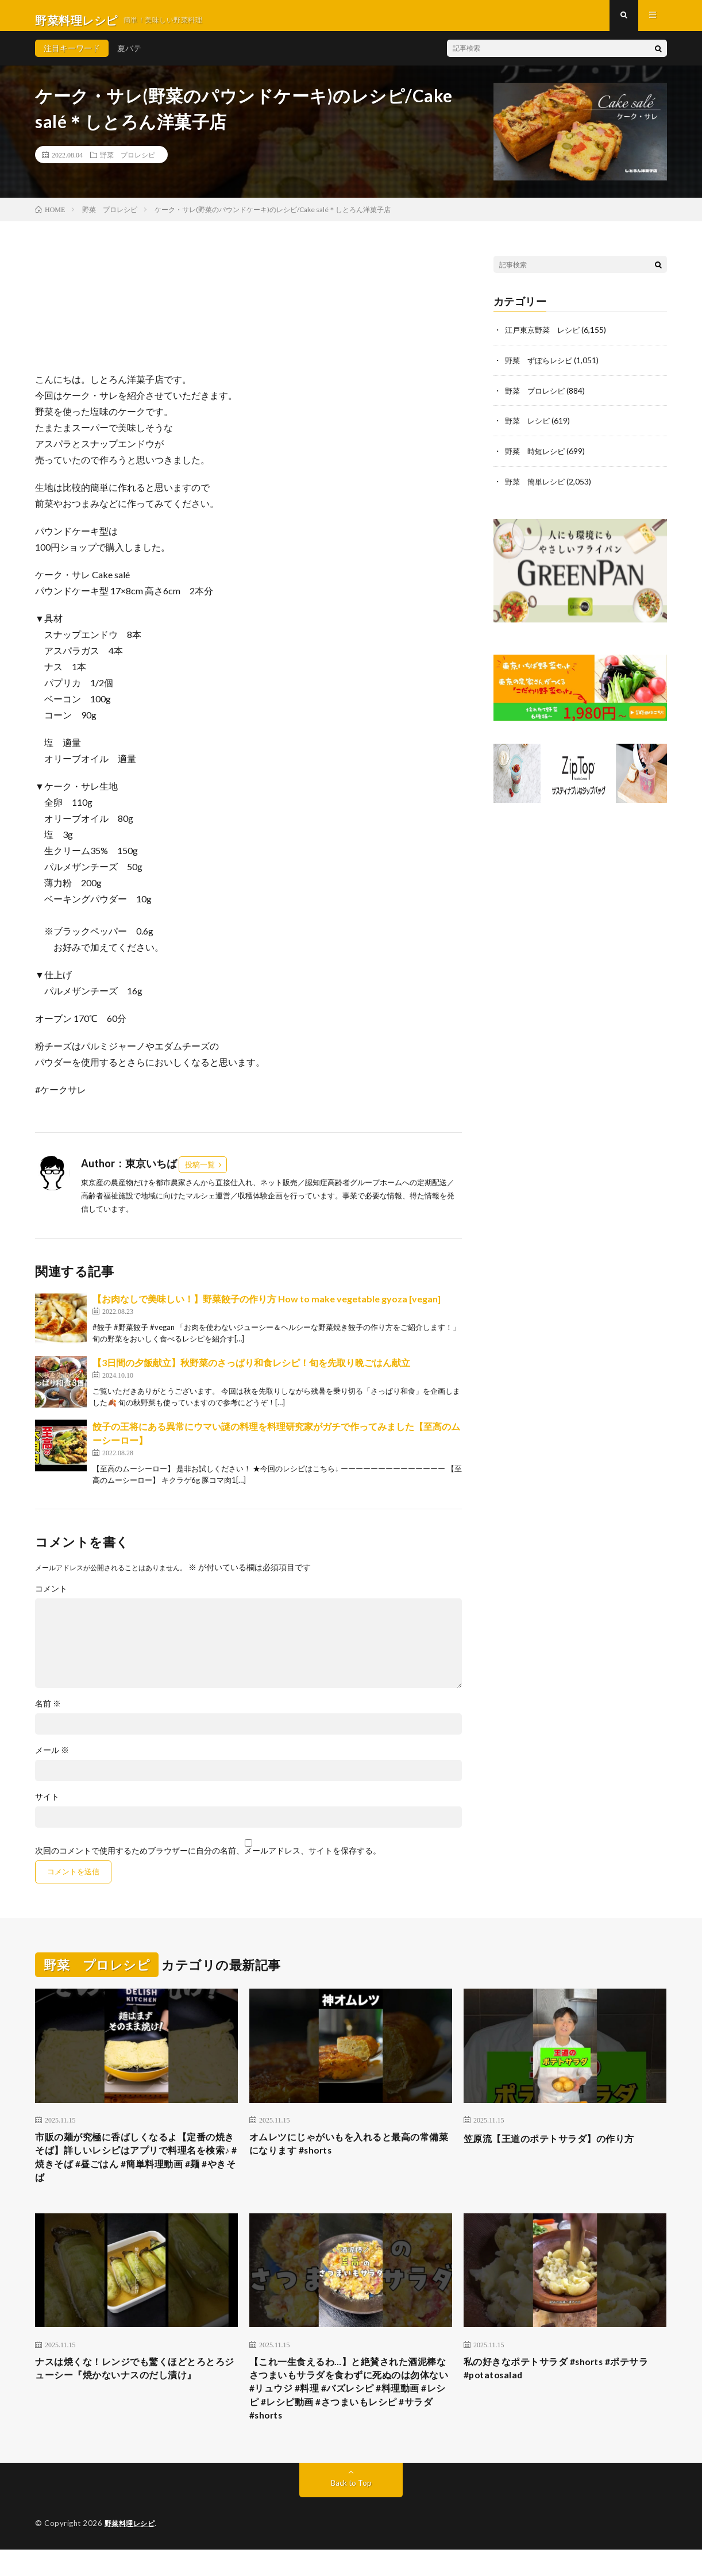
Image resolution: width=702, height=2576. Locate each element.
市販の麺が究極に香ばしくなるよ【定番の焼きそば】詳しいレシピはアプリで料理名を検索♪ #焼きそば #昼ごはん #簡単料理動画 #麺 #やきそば (136, 2170)
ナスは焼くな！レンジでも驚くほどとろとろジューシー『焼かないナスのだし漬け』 (136, 2387)
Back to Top (351, 2510)
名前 (48, 1713)
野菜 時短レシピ (537, 458)
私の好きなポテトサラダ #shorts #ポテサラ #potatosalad (562, 2387)
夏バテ (129, 57)
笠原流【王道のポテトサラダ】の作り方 (559, 2147)
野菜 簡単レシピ (537, 488)
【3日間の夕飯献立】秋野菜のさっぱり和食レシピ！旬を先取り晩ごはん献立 (251, 1371)
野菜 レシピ (529, 428)
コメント (51, 1598)
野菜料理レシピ (132, 2550)
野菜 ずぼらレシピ (541, 369)
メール (52, 1759)
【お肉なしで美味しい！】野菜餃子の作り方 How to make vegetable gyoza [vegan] (266, 1307)
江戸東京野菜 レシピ (545, 339)
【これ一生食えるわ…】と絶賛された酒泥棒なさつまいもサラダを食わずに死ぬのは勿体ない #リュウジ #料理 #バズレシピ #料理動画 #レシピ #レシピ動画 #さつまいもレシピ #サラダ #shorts (350, 2410)
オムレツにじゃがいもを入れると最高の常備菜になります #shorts (350, 2155)
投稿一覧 (200, 1173)
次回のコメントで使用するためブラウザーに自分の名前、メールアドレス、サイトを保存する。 (208, 1860)
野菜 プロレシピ (127, 163)
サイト (47, 1806)
